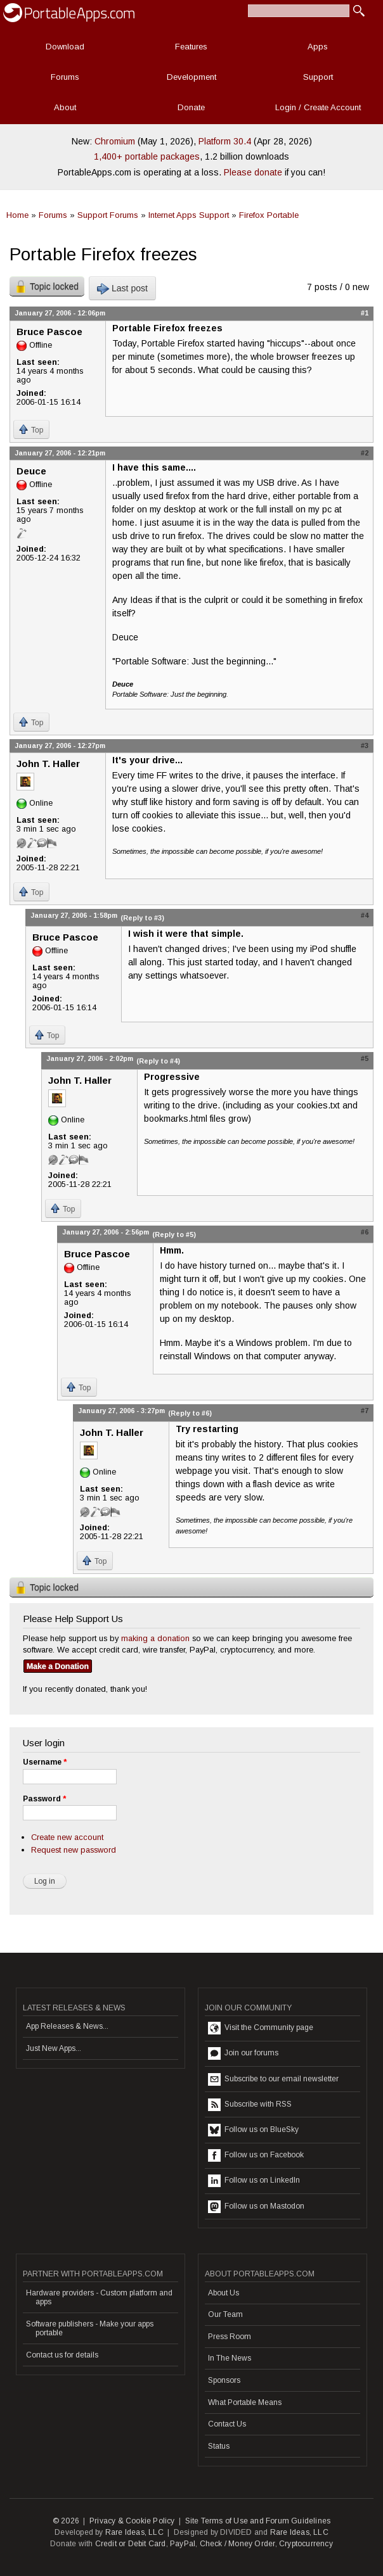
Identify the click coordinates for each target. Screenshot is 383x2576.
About (65, 107)
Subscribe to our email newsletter (273, 2079)
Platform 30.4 (224, 141)
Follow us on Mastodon (256, 2206)
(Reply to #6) (190, 1413)
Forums (65, 77)
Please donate (253, 172)
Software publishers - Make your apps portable (89, 2328)
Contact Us (227, 2424)
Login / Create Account (318, 107)
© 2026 (66, 2520)
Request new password (73, 1850)
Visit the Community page (260, 2028)
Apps (318, 46)
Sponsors (224, 2380)
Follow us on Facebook (256, 2155)
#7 (364, 1410)
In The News (229, 2358)
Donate (191, 107)
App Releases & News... (67, 2026)
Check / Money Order (237, 2543)
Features (191, 46)
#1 (364, 313)
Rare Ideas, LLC (134, 2532)
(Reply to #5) (174, 1234)
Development (191, 77)
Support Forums (107, 215)
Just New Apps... (53, 2048)
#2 (364, 453)
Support (318, 77)
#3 (364, 745)
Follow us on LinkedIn (254, 2180)
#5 (364, 1058)
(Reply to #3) (142, 918)
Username (45, 1762)
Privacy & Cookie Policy (132, 2520)
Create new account (67, 1837)
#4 (364, 915)
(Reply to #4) (158, 1061)
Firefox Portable (269, 215)
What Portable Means (245, 2402)
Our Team (225, 2314)
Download (65, 46)
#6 (364, 1232)
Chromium (114, 141)
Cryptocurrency (306, 2543)
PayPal (182, 2543)
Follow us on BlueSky (253, 2130)
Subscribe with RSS (250, 2104)
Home (17, 215)
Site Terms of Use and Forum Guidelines (258, 2520)
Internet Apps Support (188, 215)
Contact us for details (62, 2355)
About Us (223, 2292)
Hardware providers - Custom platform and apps (99, 2297)
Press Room (229, 2336)
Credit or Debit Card (130, 2543)
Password (44, 1798)
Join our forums (243, 2053)
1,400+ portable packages (147, 156)
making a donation (155, 1638)
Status (219, 2446)
